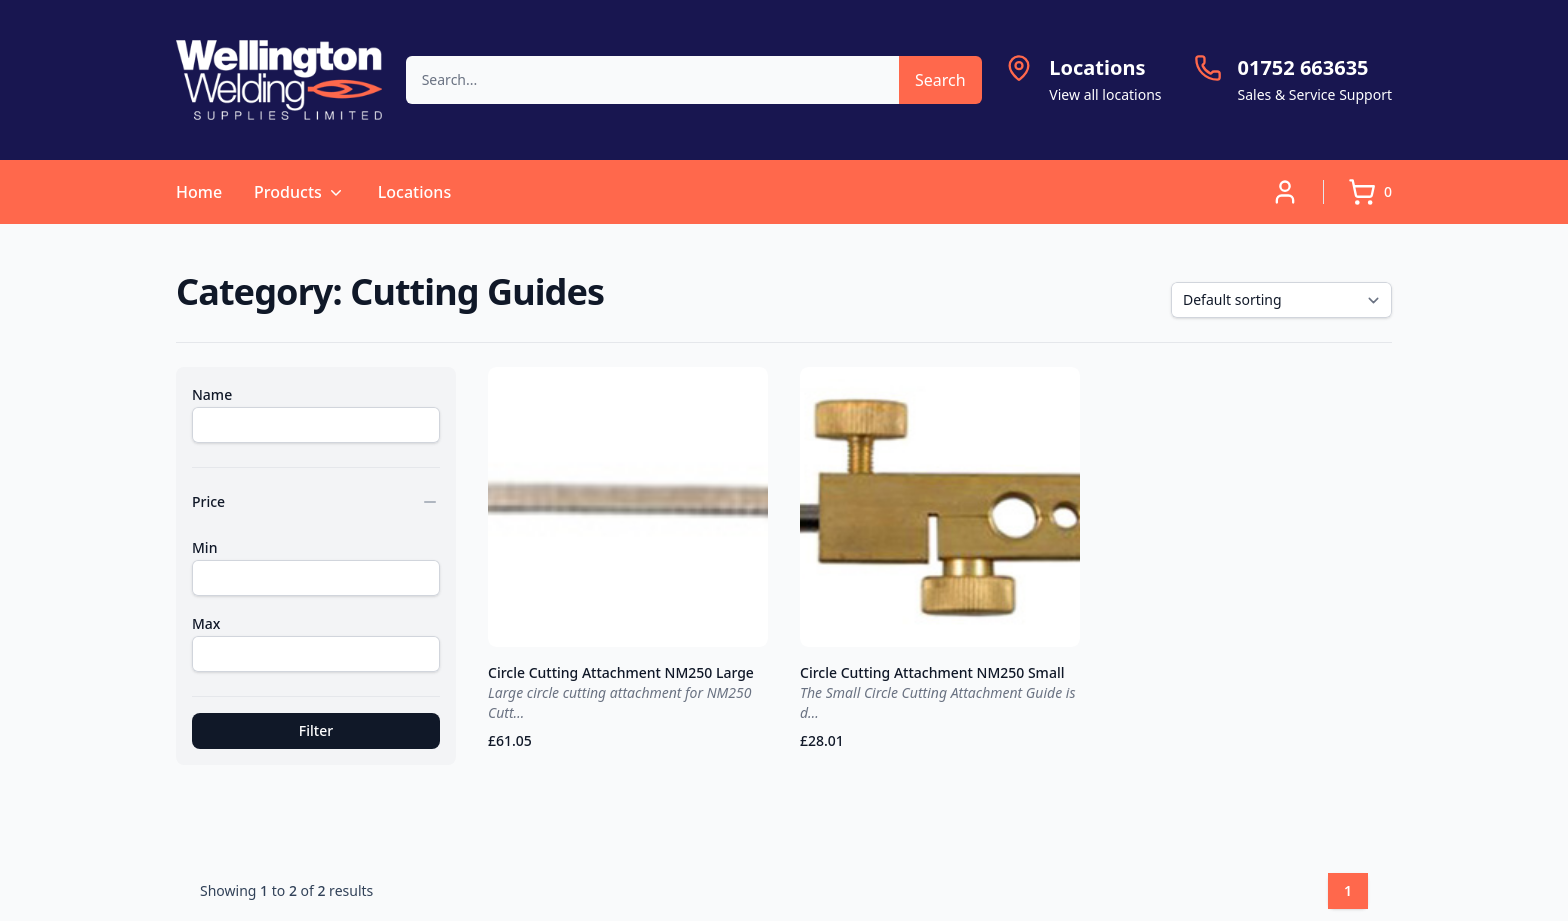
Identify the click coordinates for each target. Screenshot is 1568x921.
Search (940, 80)
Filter (316, 730)
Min (204, 547)
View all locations (1105, 94)
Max (206, 623)
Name (212, 394)
